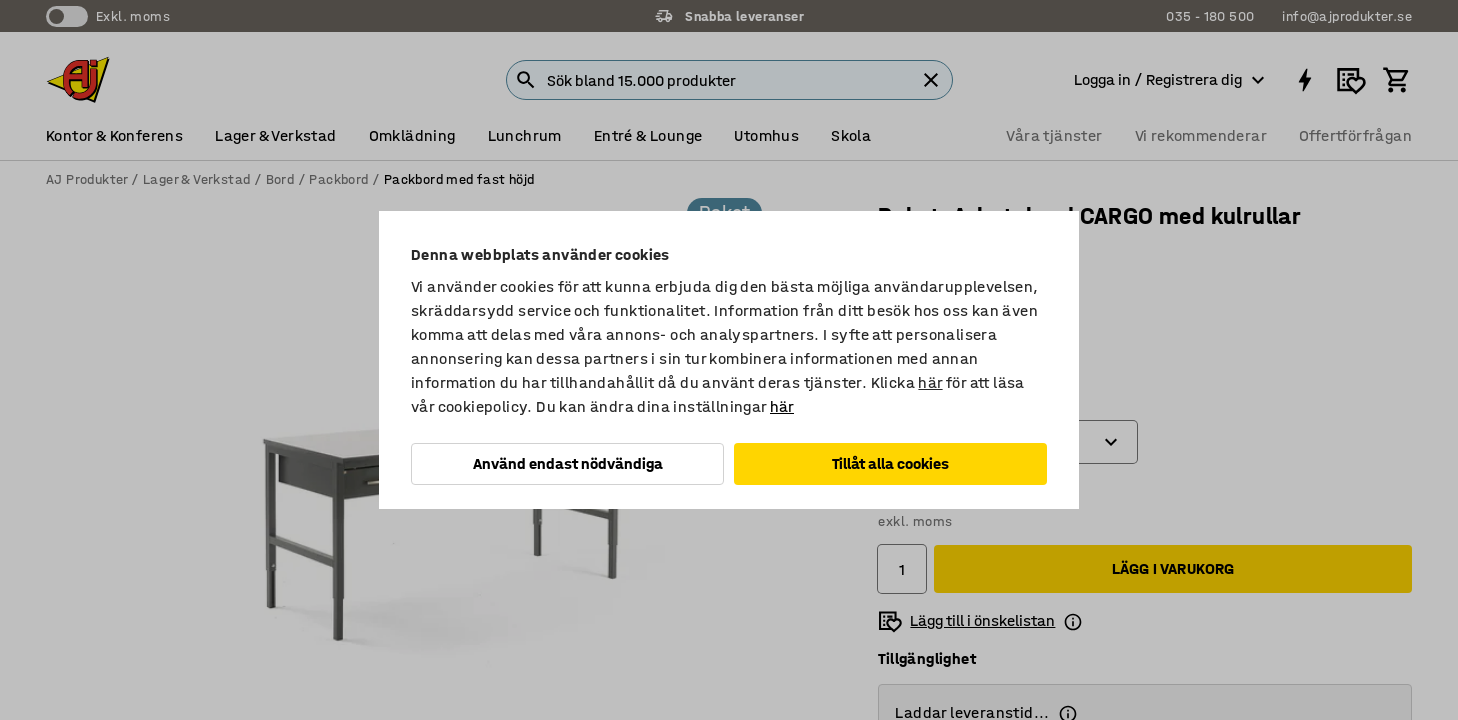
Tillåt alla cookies (890, 463)
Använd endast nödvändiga (568, 463)
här (930, 382)
